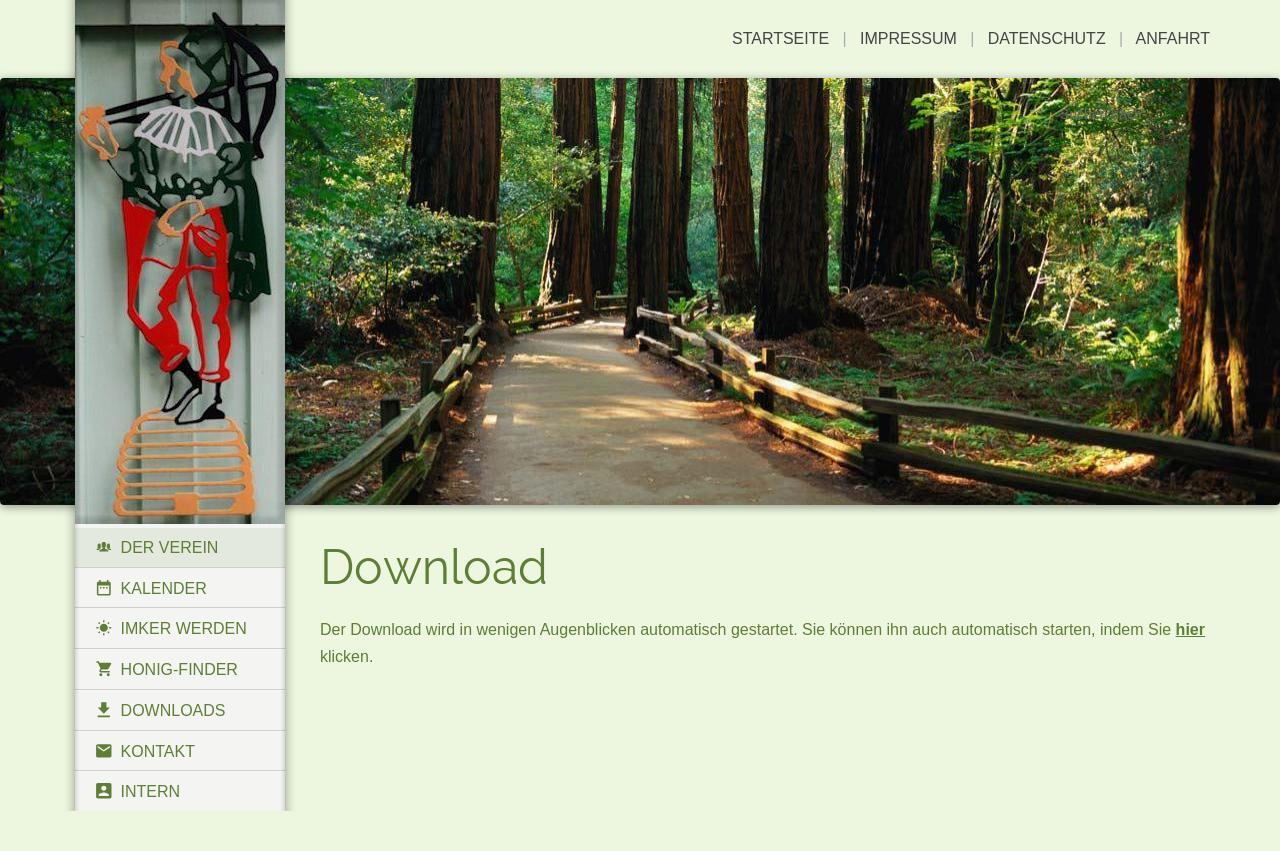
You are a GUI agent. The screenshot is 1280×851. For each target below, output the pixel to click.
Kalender (151, 588)
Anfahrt (1173, 38)
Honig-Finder (166, 669)
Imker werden (171, 628)
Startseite (780, 38)
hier (1190, 629)
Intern (137, 791)
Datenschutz (1047, 38)
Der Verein (156, 547)
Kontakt (145, 751)
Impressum (908, 38)
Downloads (160, 710)
